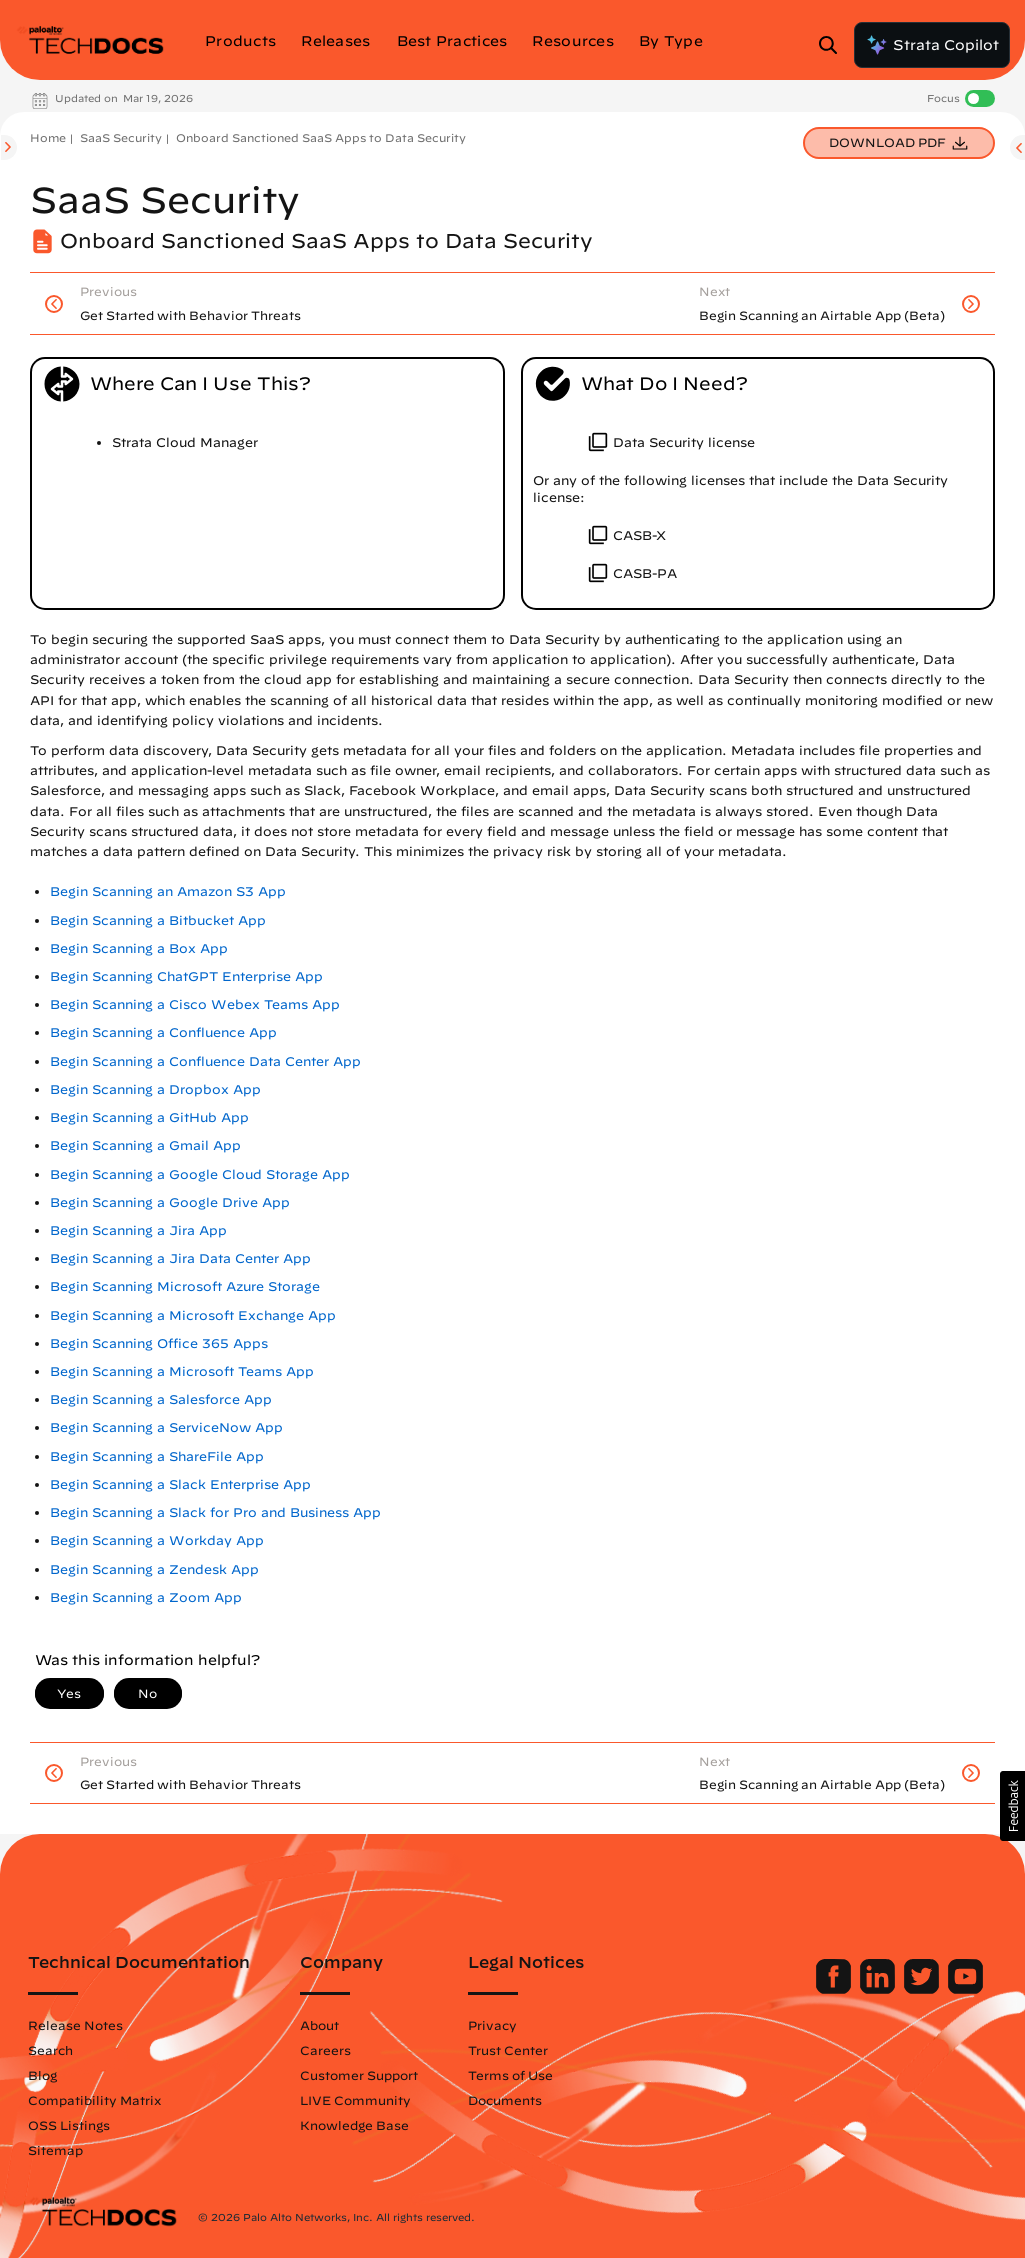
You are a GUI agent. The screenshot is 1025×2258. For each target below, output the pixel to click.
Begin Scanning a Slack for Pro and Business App (215, 1512)
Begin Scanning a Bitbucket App (158, 920)
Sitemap (55, 2150)
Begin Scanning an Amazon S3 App (168, 891)
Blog (42, 2075)
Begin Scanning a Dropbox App (155, 1089)
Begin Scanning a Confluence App (163, 1032)
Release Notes (75, 2025)
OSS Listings (69, 2125)
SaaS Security (121, 137)
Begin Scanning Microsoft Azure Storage (185, 1286)
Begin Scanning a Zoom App (146, 1597)
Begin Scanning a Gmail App (145, 1145)
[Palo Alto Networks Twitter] (923, 1989)
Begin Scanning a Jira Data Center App (180, 1258)
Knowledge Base (354, 2125)
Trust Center (508, 2050)
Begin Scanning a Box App (139, 948)
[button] (1012, 1806)
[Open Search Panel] (834, 45)
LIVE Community (355, 2100)
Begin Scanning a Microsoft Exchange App (193, 1315)
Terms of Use (510, 2075)
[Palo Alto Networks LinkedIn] (879, 1989)
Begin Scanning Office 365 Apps (159, 1343)
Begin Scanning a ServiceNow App (166, 1427)
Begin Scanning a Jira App (138, 1230)
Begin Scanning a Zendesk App (154, 1569)
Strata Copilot (932, 45)
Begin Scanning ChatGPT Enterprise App (186, 976)
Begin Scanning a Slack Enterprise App (180, 1484)
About (319, 2025)
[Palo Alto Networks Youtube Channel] (965, 1989)
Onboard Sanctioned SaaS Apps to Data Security (321, 137)
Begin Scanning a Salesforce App (161, 1399)
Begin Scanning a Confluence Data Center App (205, 1061)
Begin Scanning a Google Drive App (170, 1202)
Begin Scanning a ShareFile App (157, 1456)
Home (48, 137)
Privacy (492, 2025)
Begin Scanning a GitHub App (149, 1117)
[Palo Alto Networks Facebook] (835, 1989)
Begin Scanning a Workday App (157, 1540)
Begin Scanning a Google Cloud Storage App (200, 1174)
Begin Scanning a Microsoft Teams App (182, 1371)
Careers (325, 2050)
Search (50, 2050)
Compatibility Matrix (94, 2100)
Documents (505, 2100)
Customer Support (359, 2075)
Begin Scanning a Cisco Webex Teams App (195, 1004)
